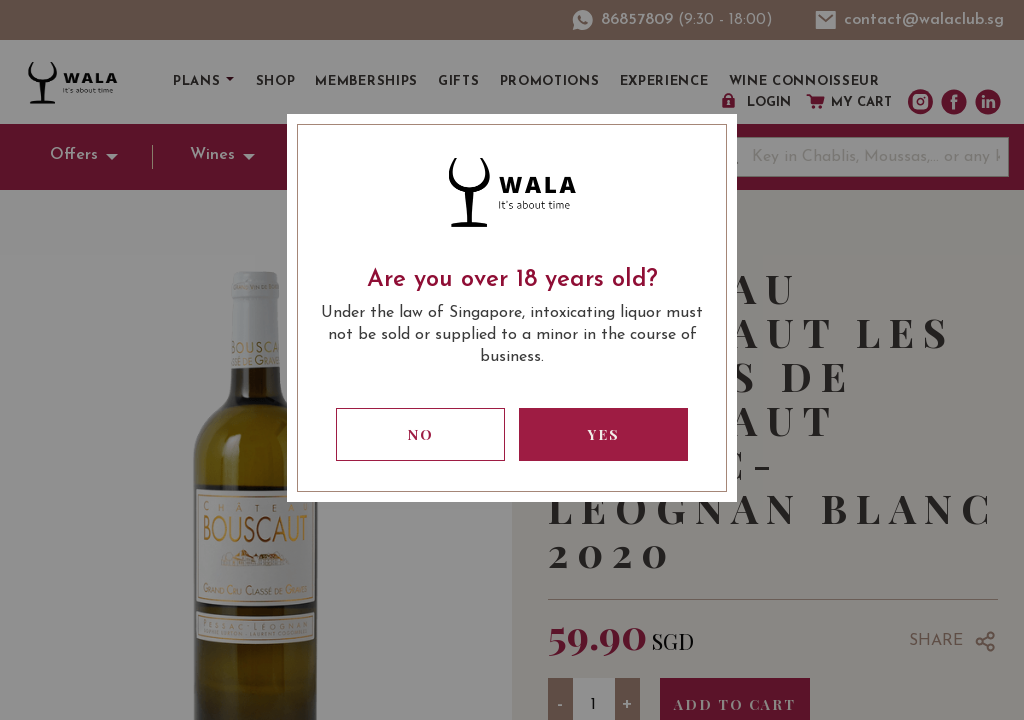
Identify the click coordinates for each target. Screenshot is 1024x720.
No (421, 434)
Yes (604, 434)
